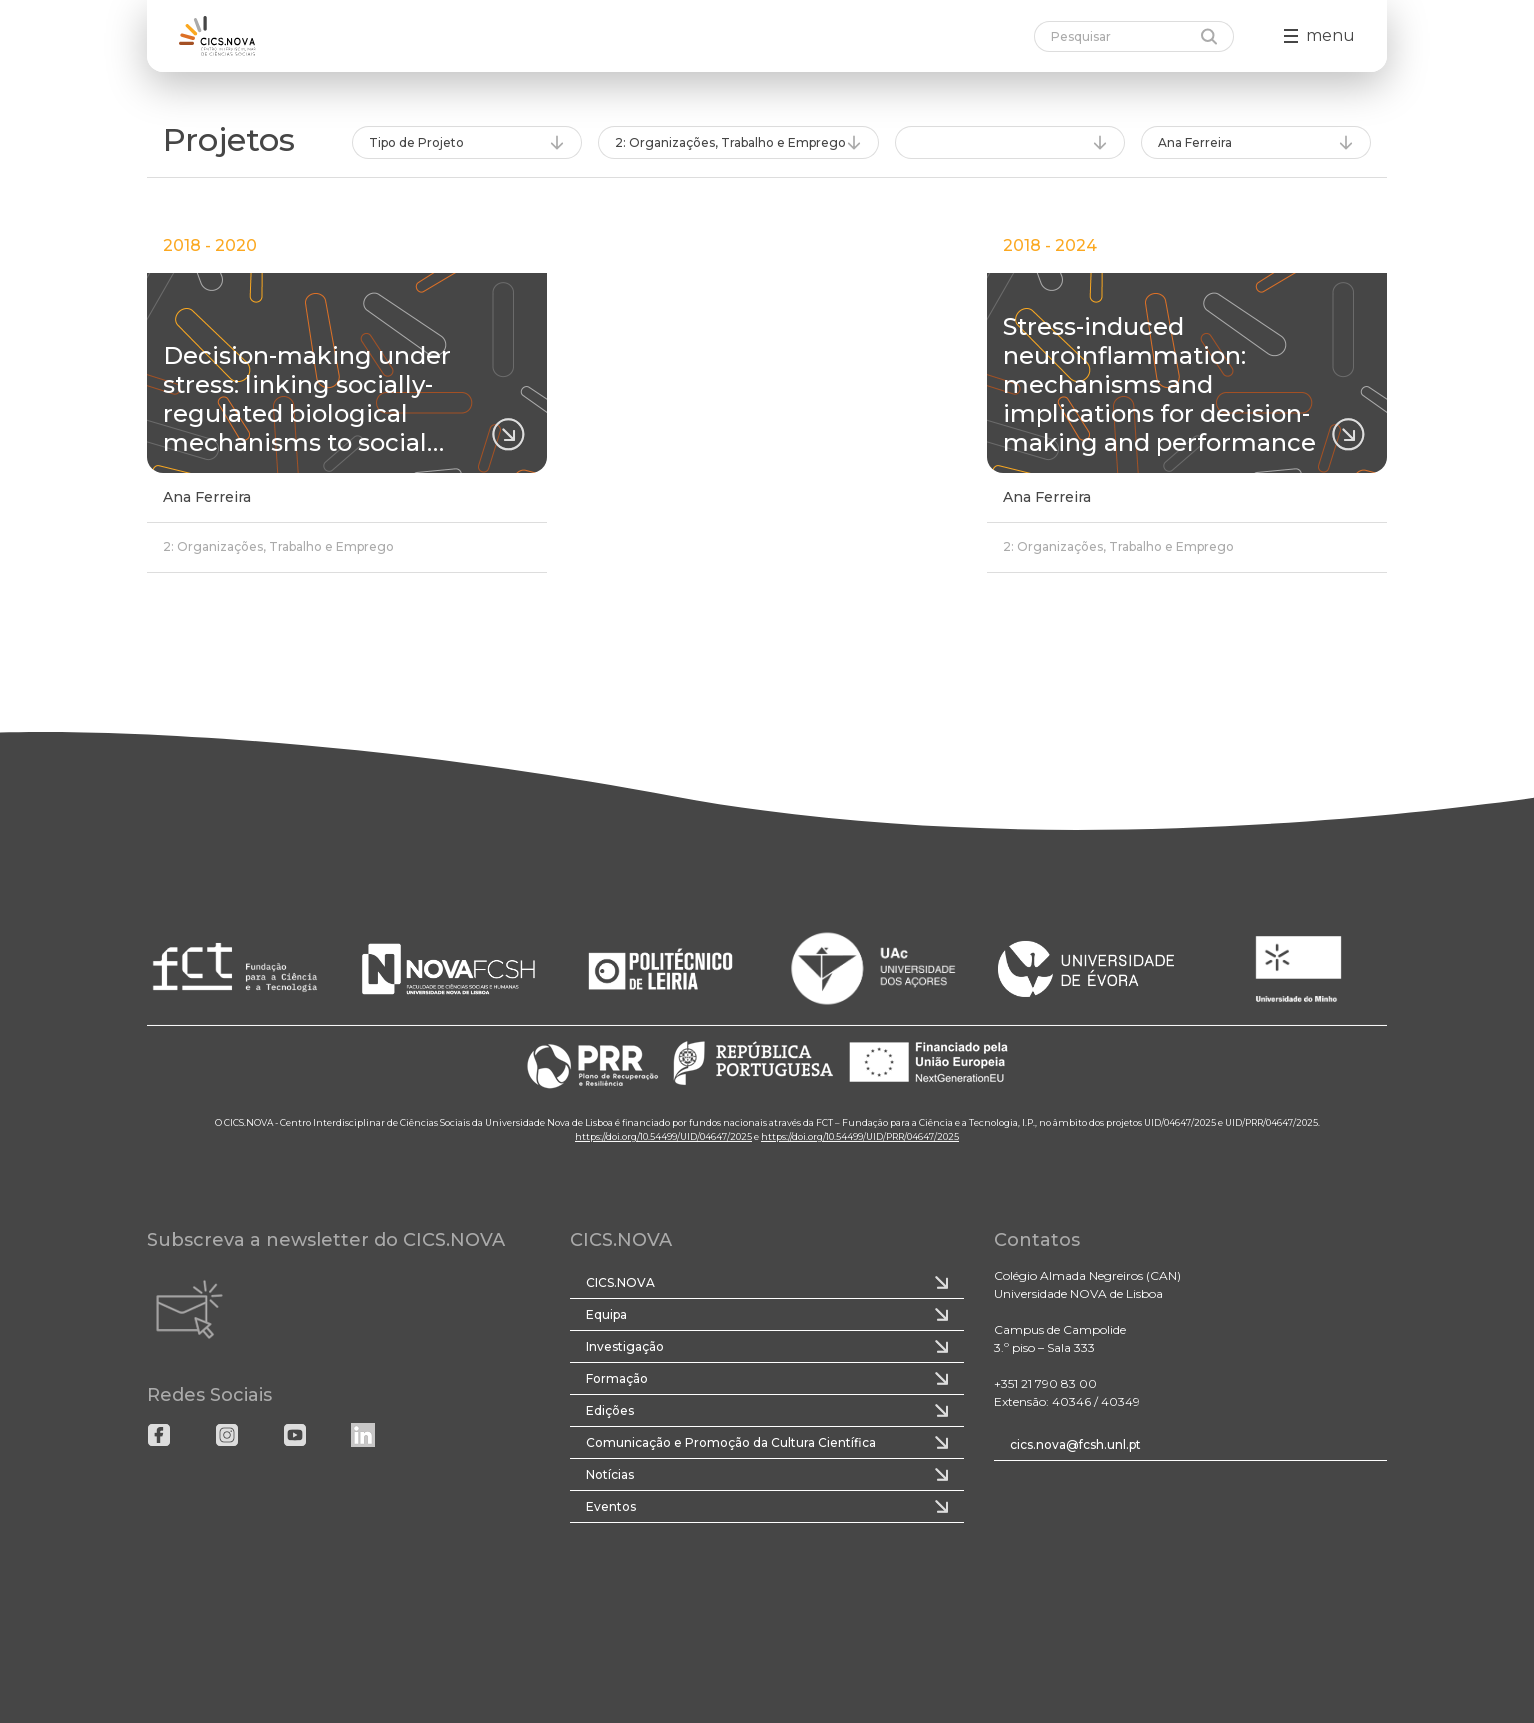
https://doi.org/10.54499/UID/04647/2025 (663, 1136)
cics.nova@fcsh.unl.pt (1075, 1444)
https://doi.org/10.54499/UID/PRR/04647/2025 (860, 1136)
